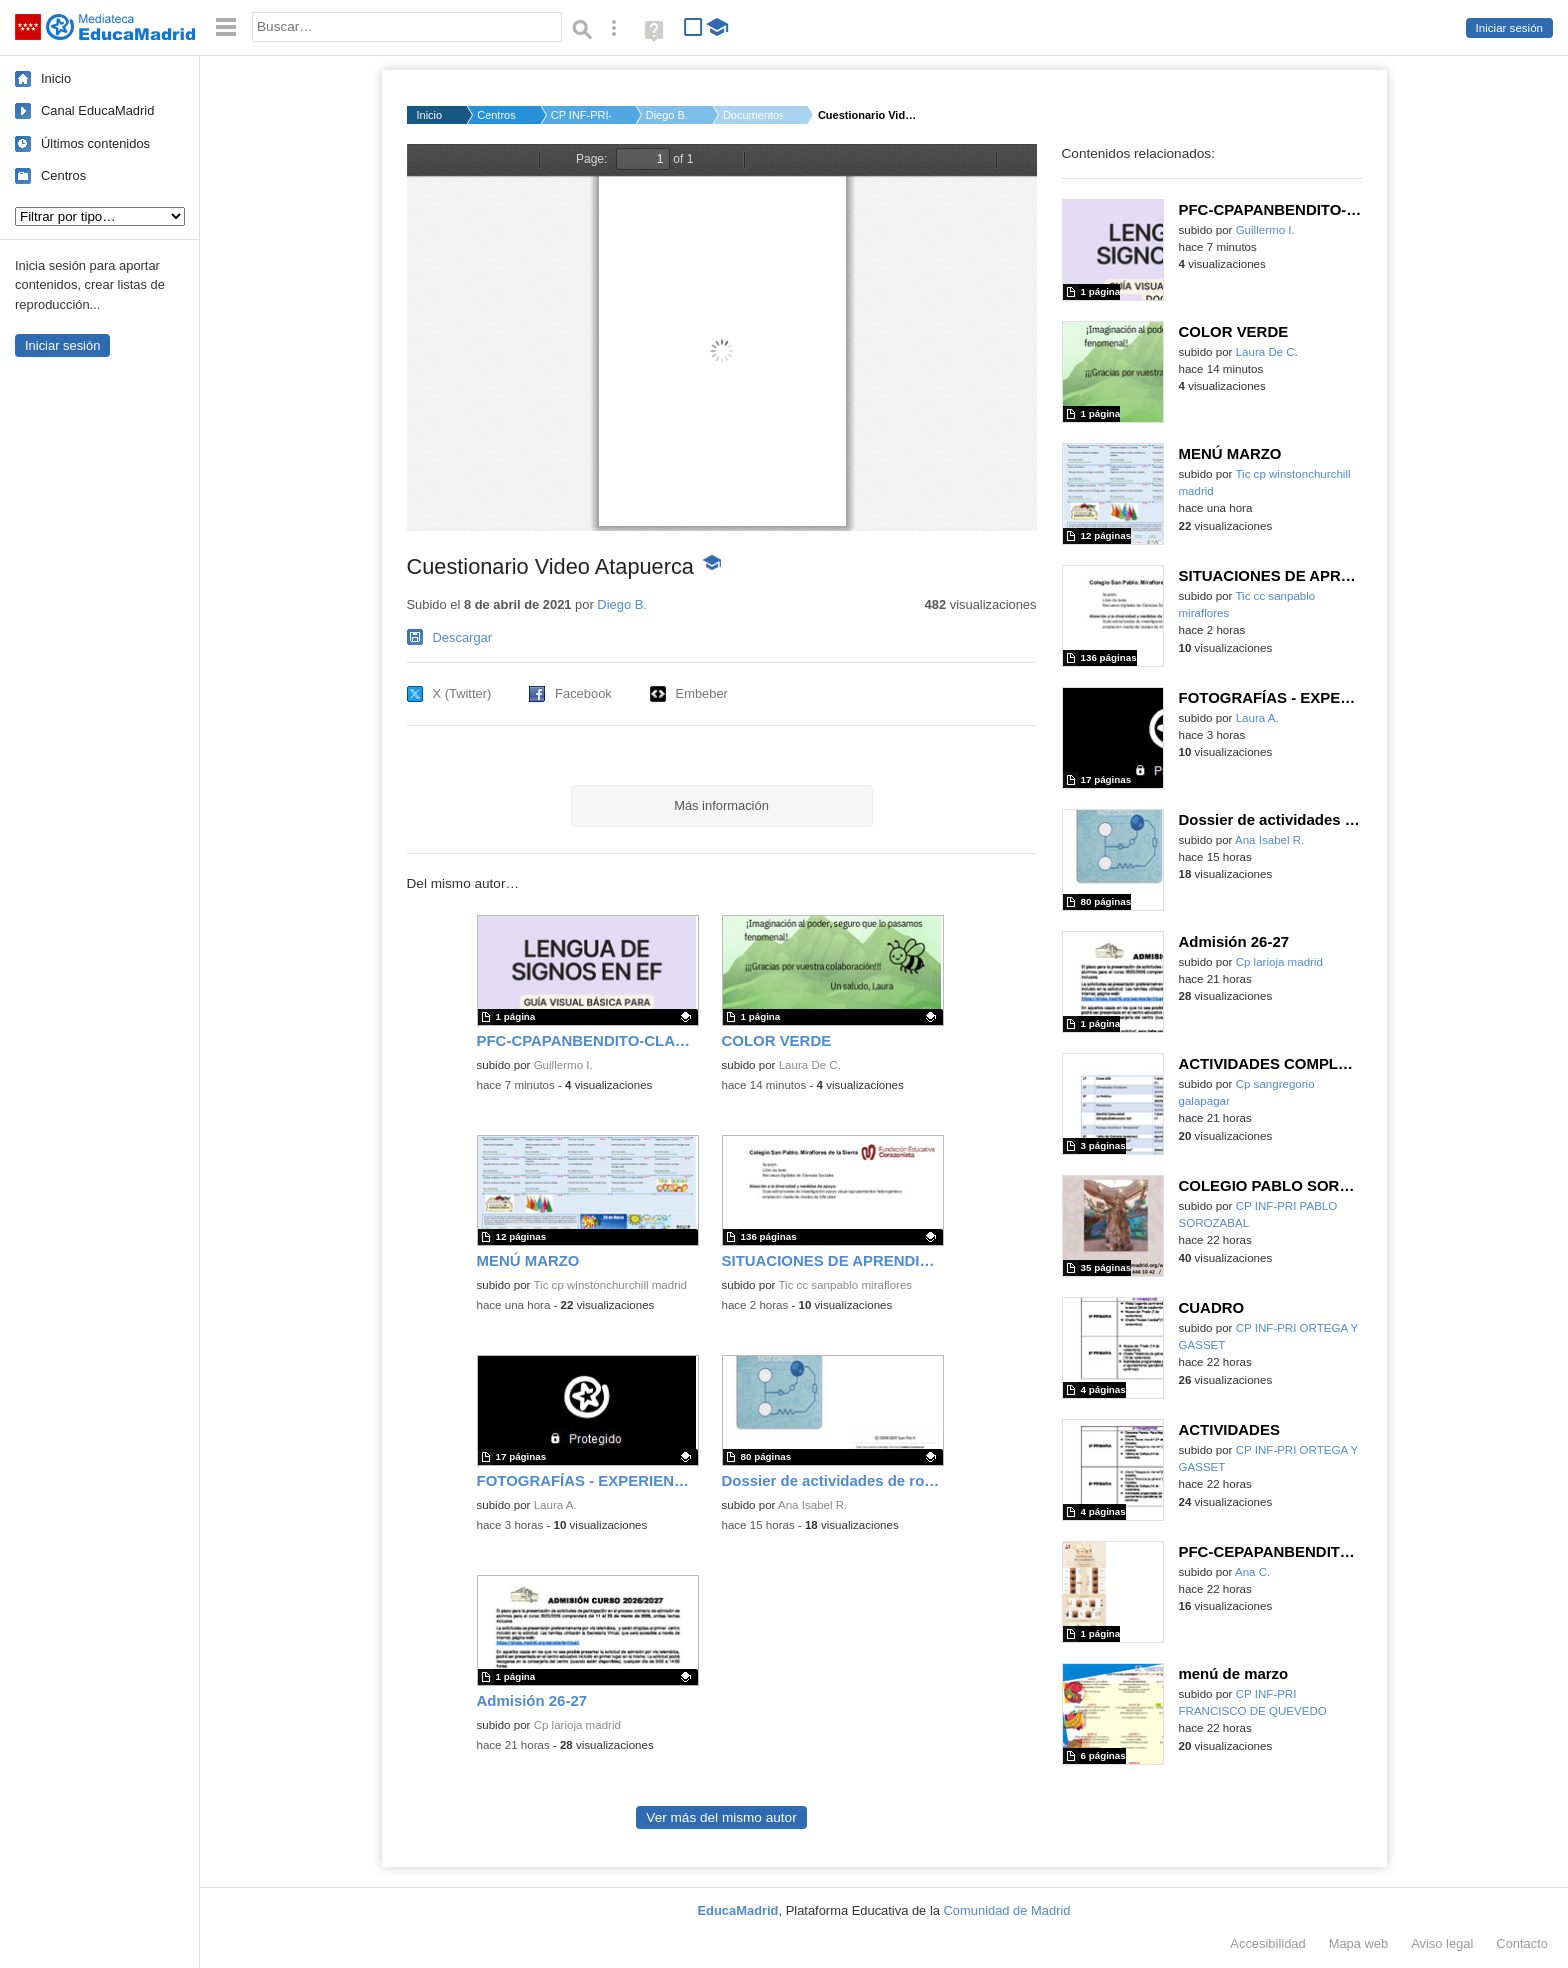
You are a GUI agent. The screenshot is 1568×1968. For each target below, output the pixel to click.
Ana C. (1252, 1572)
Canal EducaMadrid (97, 110)
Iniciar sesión (1509, 28)
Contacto (1522, 1943)
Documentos (753, 115)
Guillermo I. (563, 1065)
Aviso (1442, 1943)
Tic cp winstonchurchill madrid (610, 1285)
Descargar (463, 637)
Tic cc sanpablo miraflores (845, 1285)
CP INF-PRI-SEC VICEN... (581, 115)
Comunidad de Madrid (1007, 1910)
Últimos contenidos (95, 143)
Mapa (1359, 1943)
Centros (63, 175)
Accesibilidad (1267, 1943)
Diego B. (667, 115)
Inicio (56, 78)
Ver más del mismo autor (721, 1817)
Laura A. (555, 1505)
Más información (721, 805)
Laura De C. (810, 1065)
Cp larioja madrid (577, 1725)
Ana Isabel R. (812, 1505)
